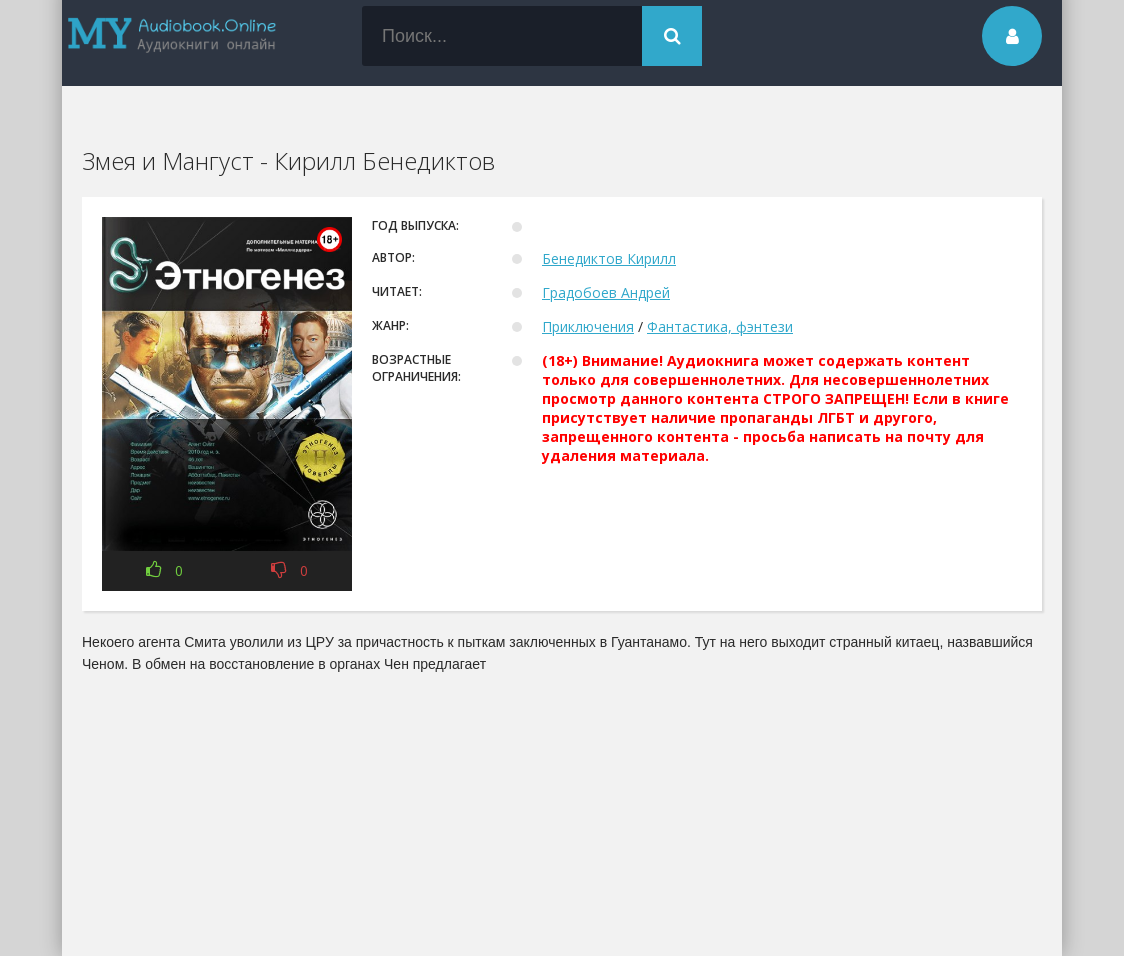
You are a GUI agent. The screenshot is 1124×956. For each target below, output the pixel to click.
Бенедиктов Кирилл (609, 258)
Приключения (588, 326)
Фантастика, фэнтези (720, 326)
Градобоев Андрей (606, 292)
